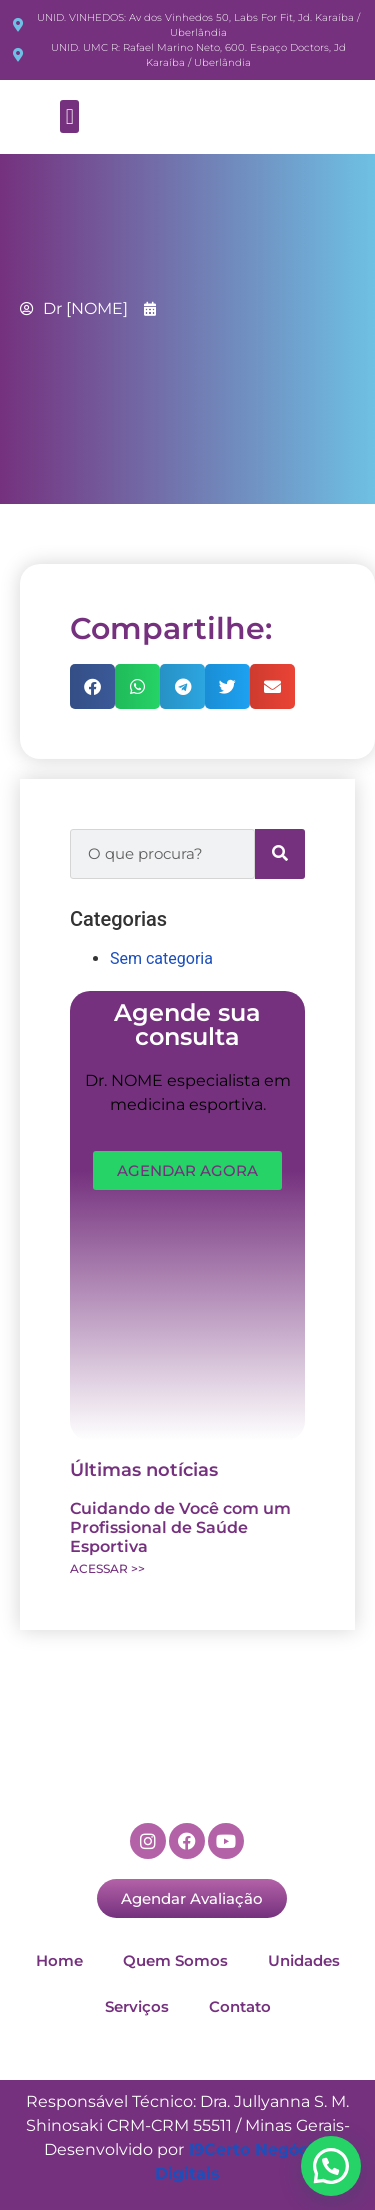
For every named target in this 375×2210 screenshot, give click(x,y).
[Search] (280, 854)
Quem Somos (175, 1960)
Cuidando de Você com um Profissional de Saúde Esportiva (180, 1527)
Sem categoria (161, 958)
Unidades (304, 1960)
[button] (69, 116)
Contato (240, 2006)
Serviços (137, 2006)
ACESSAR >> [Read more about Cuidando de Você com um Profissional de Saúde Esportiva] (107, 1568)
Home (59, 1960)
